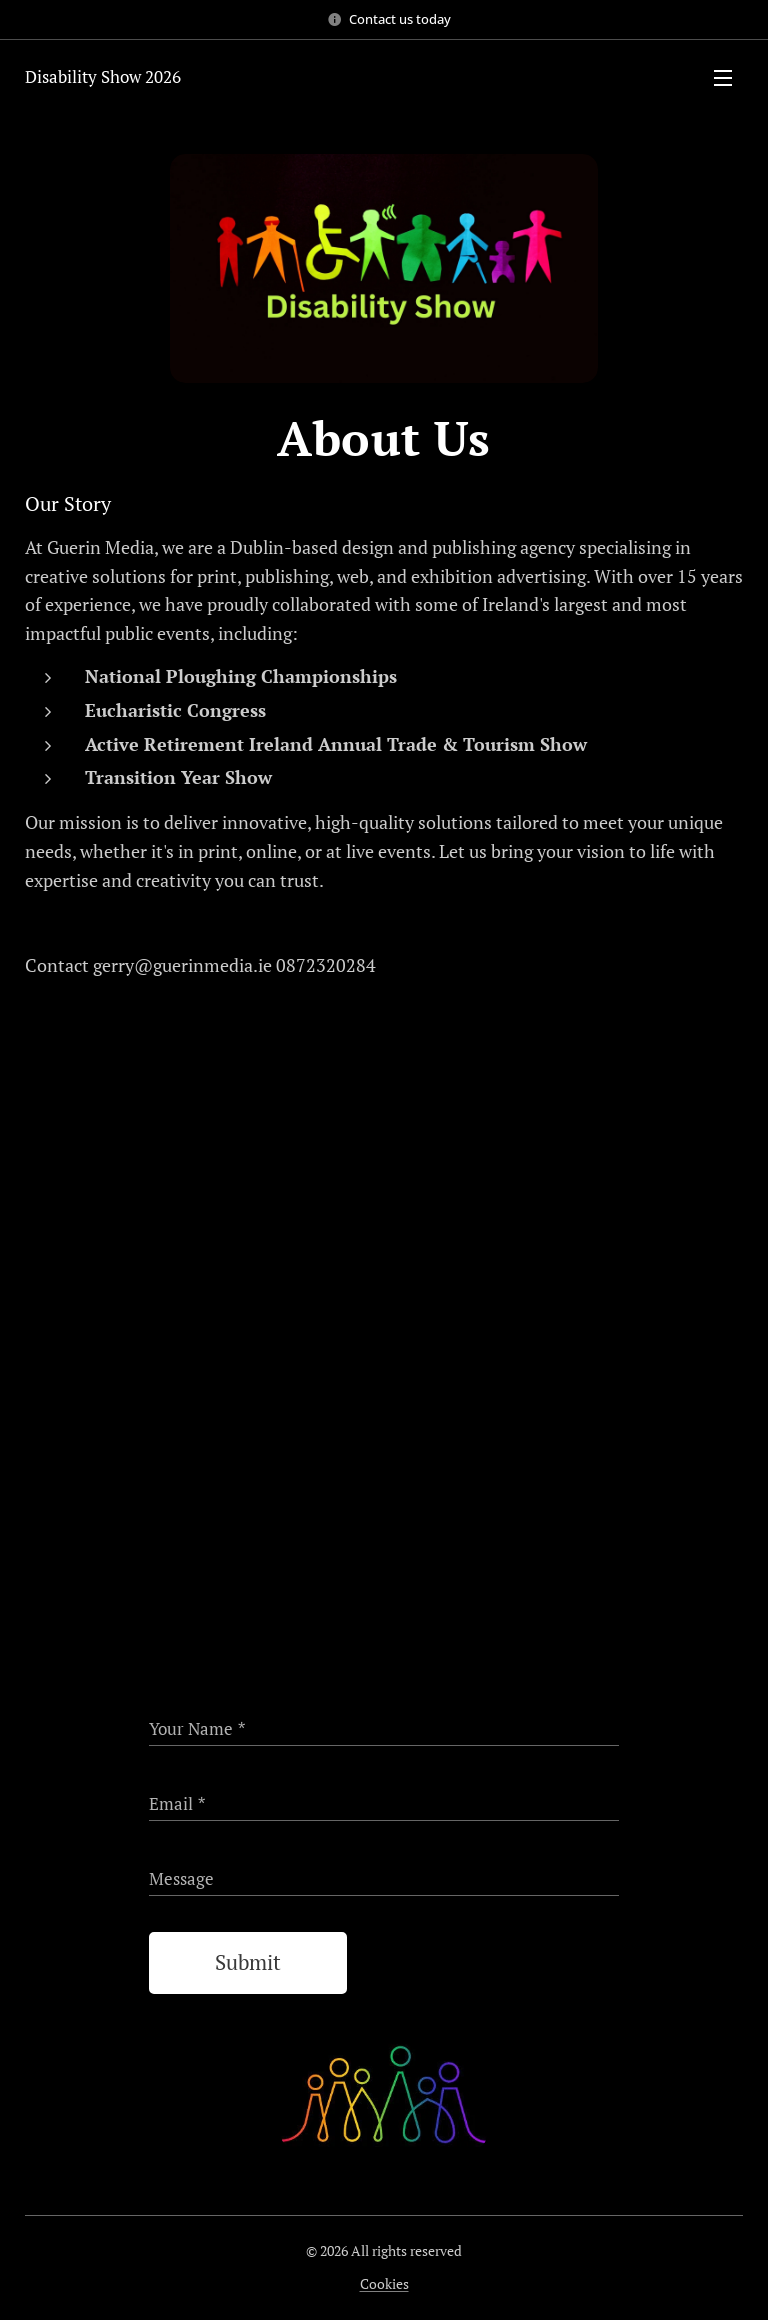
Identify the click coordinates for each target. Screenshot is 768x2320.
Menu (723, 78)
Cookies (384, 2283)
